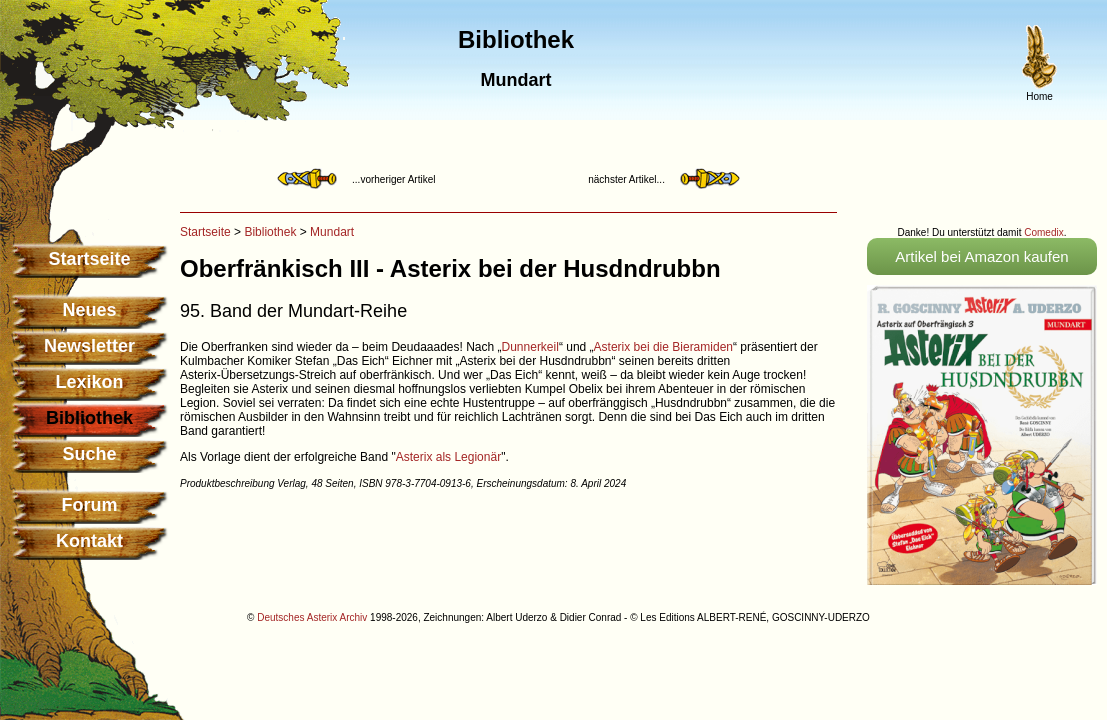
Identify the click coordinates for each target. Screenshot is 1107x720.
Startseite (89, 259)
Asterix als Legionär (448, 457)
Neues (89, 310)
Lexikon (89, 382)
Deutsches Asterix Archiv (312, 617)
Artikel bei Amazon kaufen (981, 256)
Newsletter (89, 346)
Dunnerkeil (530, 347)
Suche (89, 454)
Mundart (332, 232)
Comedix (1043, 232)
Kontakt (89, 541)
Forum (90, 505)
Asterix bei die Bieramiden (663, 347)
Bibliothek (270, 232)
